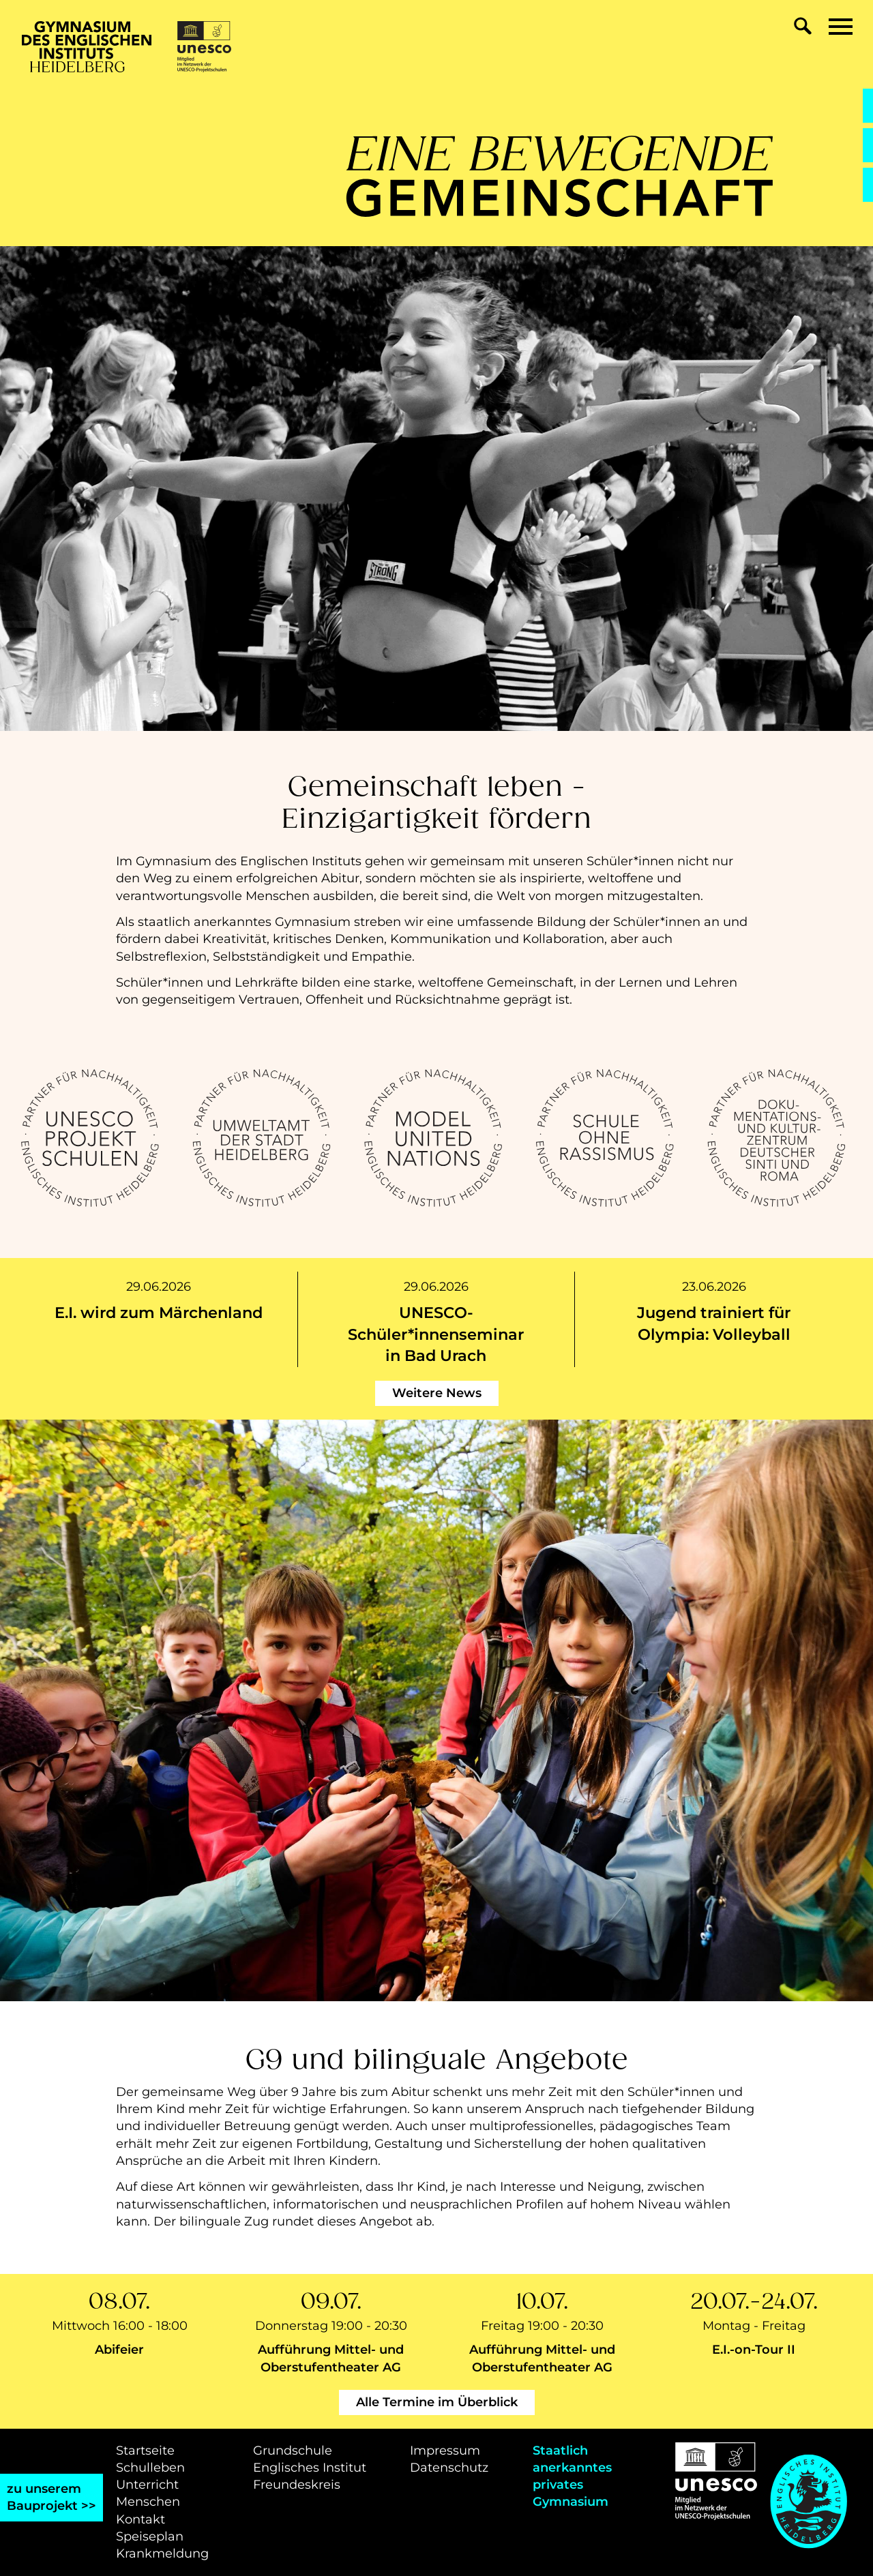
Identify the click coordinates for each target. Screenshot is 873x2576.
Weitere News (437, 1393)
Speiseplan (149, 2536)
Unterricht (147, 2484)
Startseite (145, 2450)
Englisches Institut (309, 2467)
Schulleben (150, 2467)
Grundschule (292, 2450)
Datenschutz (449, 2467)
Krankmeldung (162, 2553)
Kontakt (140, 2519)
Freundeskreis (296, 2484)
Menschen (148, 2501)
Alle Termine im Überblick (437, 2402)
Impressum (445, 2450)
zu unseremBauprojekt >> (51, 2497)
